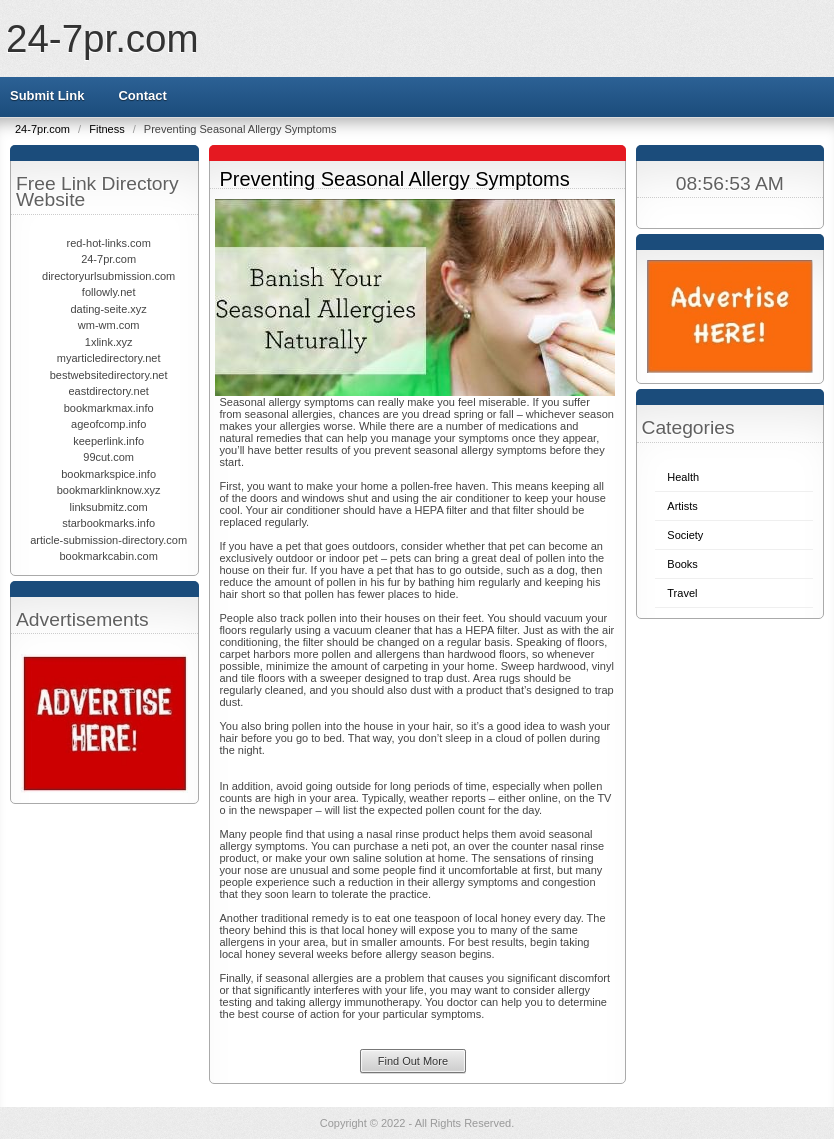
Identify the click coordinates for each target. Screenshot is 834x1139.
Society (685, 535)
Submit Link (47, 95)
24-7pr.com (102, 38)
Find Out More (413, 1061)
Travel (682, 593)
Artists (682, 506)
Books (682, 564)
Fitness (108, 129)
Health (683, 477)
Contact (142, 95)
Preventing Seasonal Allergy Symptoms (395, 179)
